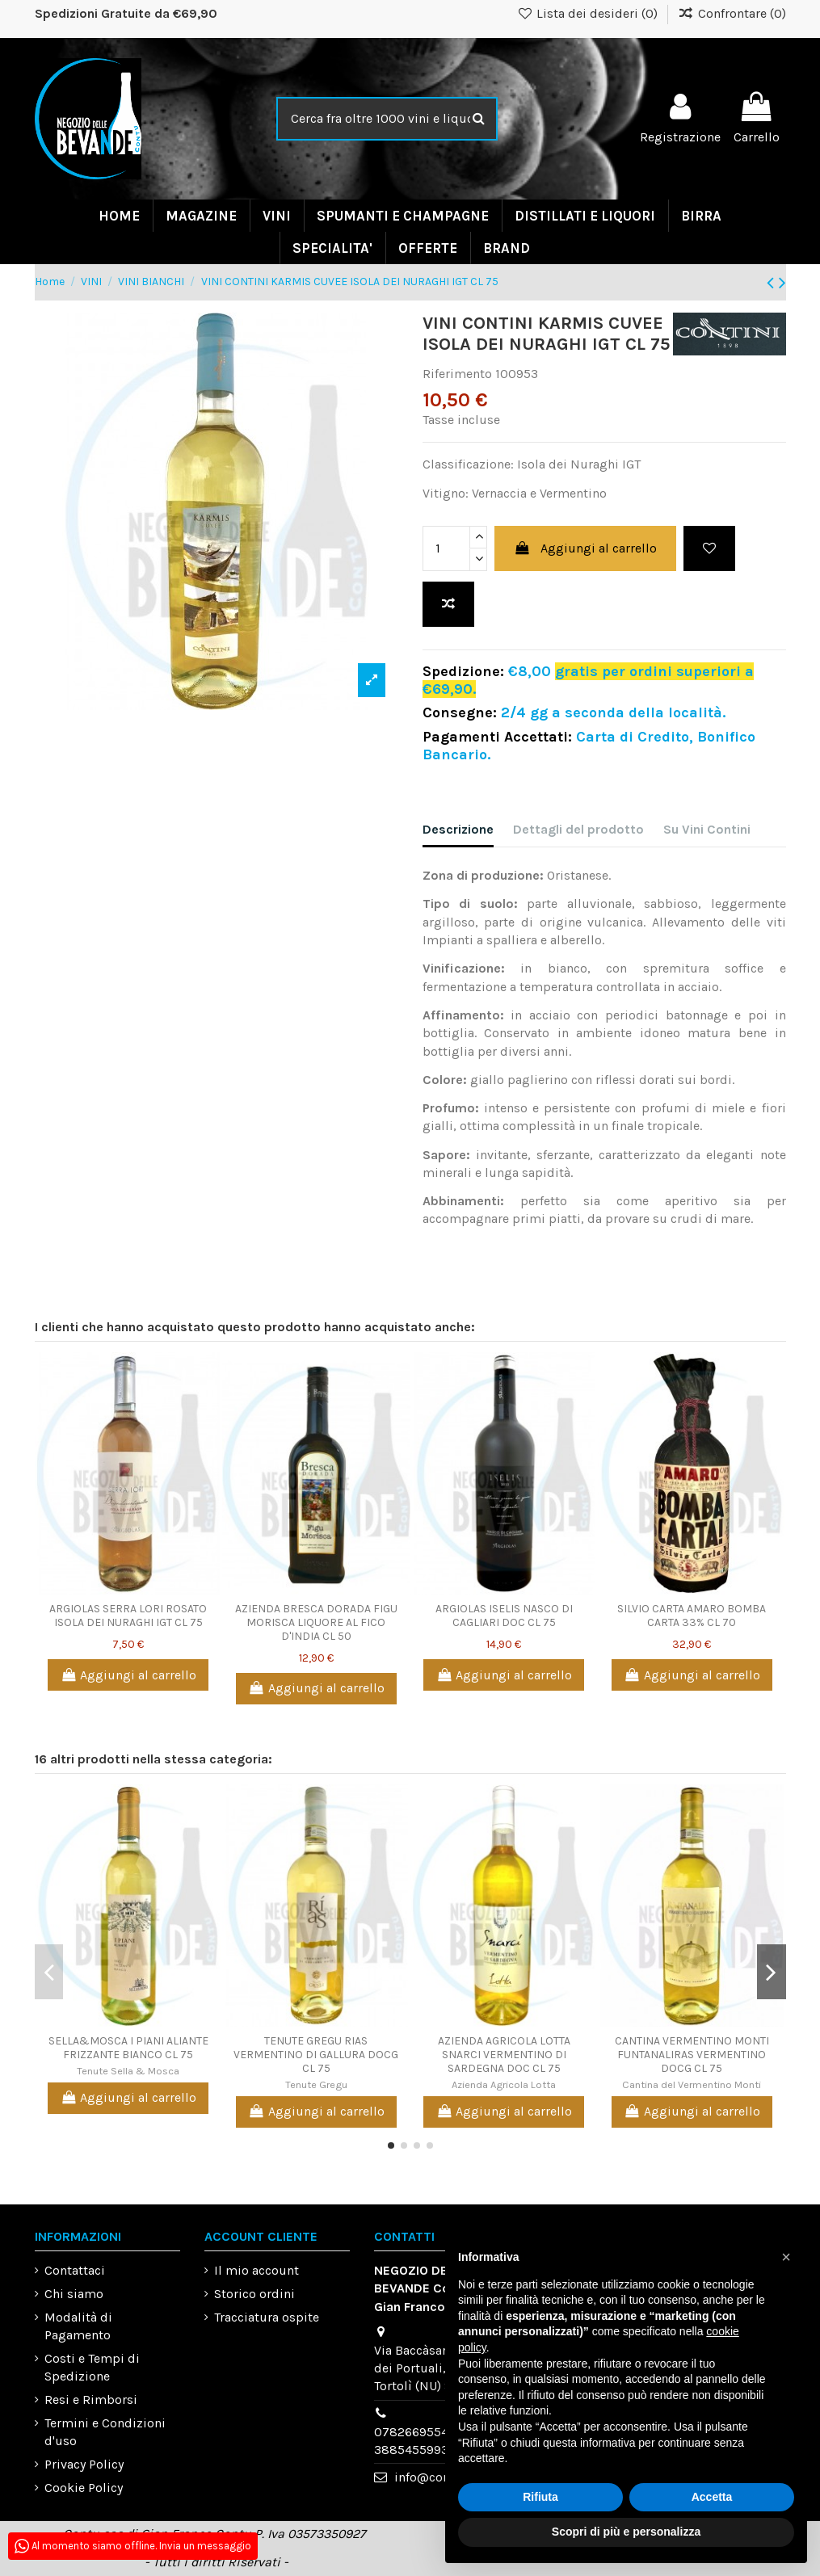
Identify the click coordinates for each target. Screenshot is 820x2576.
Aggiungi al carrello (585, 548)
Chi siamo (73, 2293)
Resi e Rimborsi (90, 2399)
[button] (786, 2257)
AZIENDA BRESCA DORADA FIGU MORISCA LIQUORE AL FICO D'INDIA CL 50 (316, 1622)
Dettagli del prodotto (578, 829)
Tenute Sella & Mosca (128, 2071)
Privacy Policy (84, 2464)
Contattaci (74, 2270)
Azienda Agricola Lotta (504, 2084)
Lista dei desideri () (588, 13)
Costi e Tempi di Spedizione (92, 2367)
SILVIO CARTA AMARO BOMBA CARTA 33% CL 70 (691, 1615)
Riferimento (457, 373)
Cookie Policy (83, 2487)
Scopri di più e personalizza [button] (626, 2531)
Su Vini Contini (707, 829)
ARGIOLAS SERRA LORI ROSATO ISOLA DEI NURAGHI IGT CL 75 (128, 1615)
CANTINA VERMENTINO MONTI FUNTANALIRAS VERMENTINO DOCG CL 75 (692, 2054)
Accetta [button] (712, 2496)
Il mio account (256, 2270)
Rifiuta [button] (540, 2496)
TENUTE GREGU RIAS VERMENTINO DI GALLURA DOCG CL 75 (315, 2054)
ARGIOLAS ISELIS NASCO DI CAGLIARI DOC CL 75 (504, 1615)
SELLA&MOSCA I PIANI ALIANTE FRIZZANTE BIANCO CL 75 (128, 2047)
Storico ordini (254, 2293)
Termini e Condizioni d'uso (105, 2431)
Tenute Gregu (316, 2084)
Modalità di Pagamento (78, 2326)
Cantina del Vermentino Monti (691, 2084)
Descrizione (458, 829)
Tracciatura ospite (266, 2317)
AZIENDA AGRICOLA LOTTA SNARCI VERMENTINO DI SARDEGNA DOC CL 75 (504, 2054)
